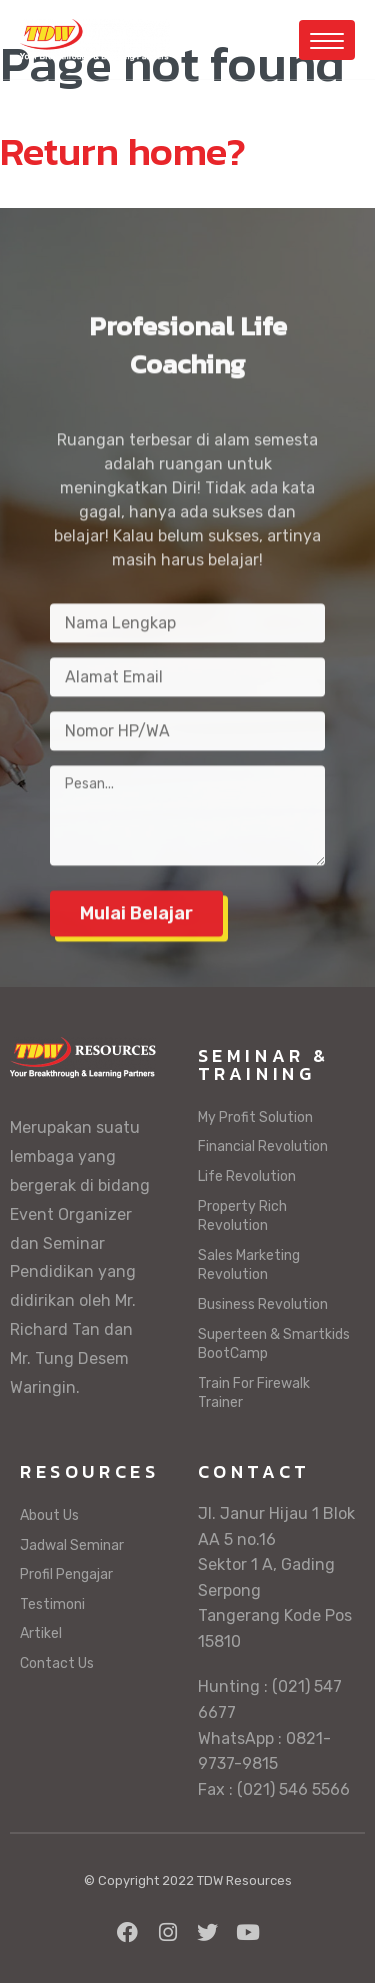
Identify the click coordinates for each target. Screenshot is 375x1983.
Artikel (41, 1633)
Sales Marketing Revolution (249, 1265)
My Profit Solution (255, 1117)
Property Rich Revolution (242, 1216)
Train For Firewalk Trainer (254, 1393)
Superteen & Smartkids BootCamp (274, 1344)
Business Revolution (263, 1304)
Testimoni (52, 1604)
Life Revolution (247, 1176)
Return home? (123, 151)
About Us (49, 1515)
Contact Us (57, 1663)
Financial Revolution (263, 1146)
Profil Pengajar (66, 1574)
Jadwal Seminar (72, 1545)
